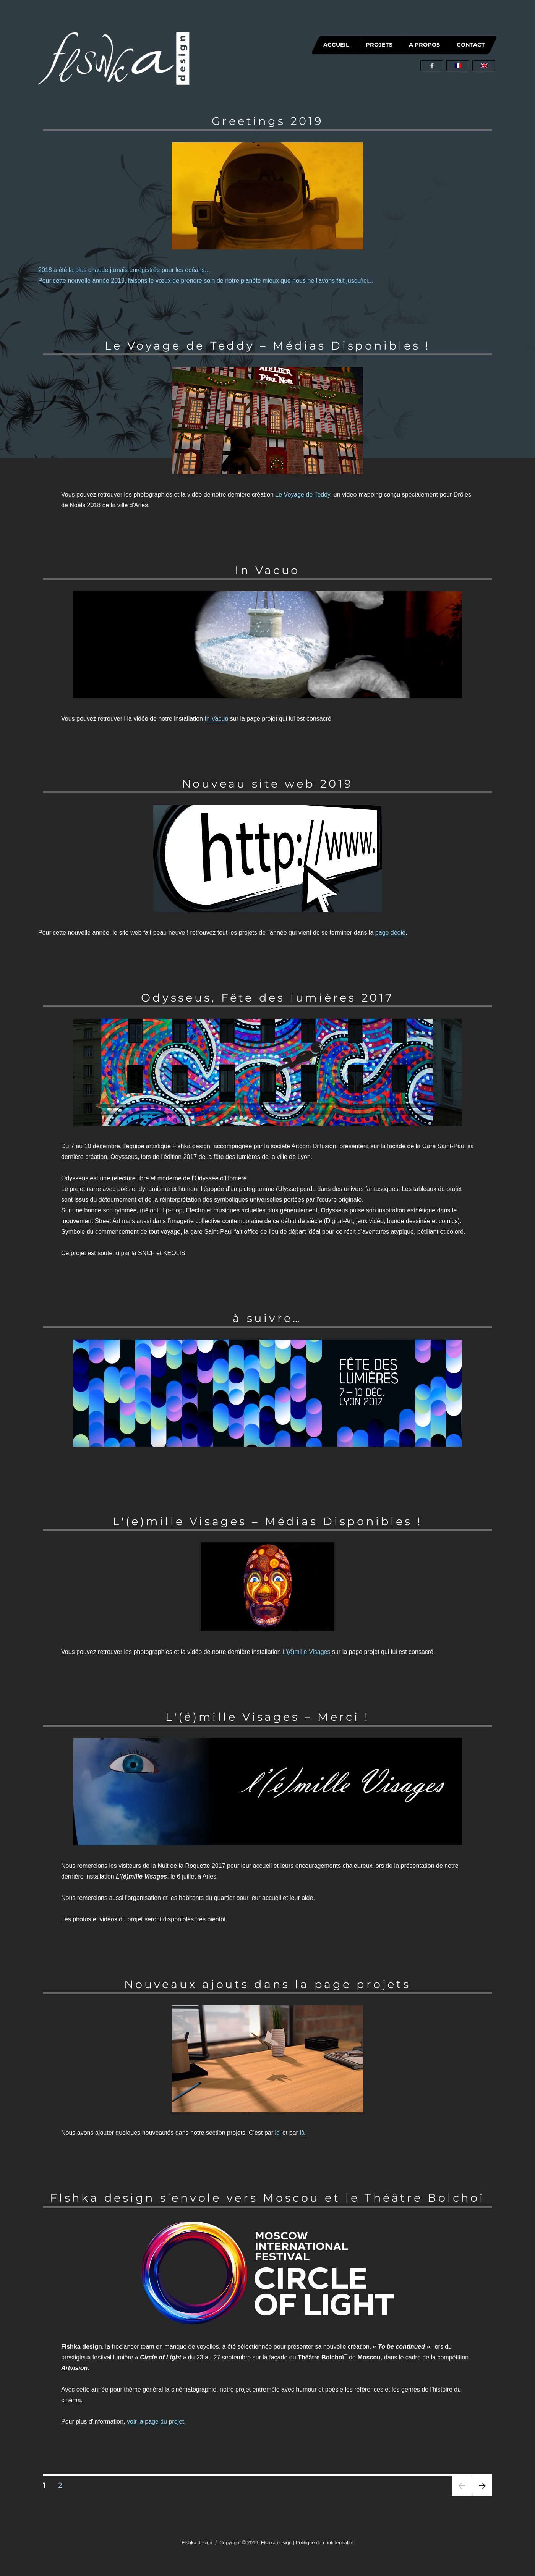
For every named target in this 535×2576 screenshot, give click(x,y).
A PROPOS (424, 44)
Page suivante (481, 2495)
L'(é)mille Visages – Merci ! (267, 1716)
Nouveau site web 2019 (267, 783)
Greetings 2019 (268, 121)
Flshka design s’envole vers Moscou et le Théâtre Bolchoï (267, 2197)
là (302, 2132)
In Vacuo (267, 570)
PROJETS (379, 44)
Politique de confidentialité (324, 2542)
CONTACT (471, 44)
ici (277, 2132)
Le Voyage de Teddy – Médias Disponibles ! (267, 345)
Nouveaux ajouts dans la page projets (267, 1984)
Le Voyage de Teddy (302, 494)
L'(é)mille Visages (306, 1652)
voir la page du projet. (155, 2421)
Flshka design (197, 2542)
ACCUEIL (336, 44)
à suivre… (267, 1318)
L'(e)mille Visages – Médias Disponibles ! (267, 1521)
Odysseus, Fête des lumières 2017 (267, 997)
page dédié (390, 932)
